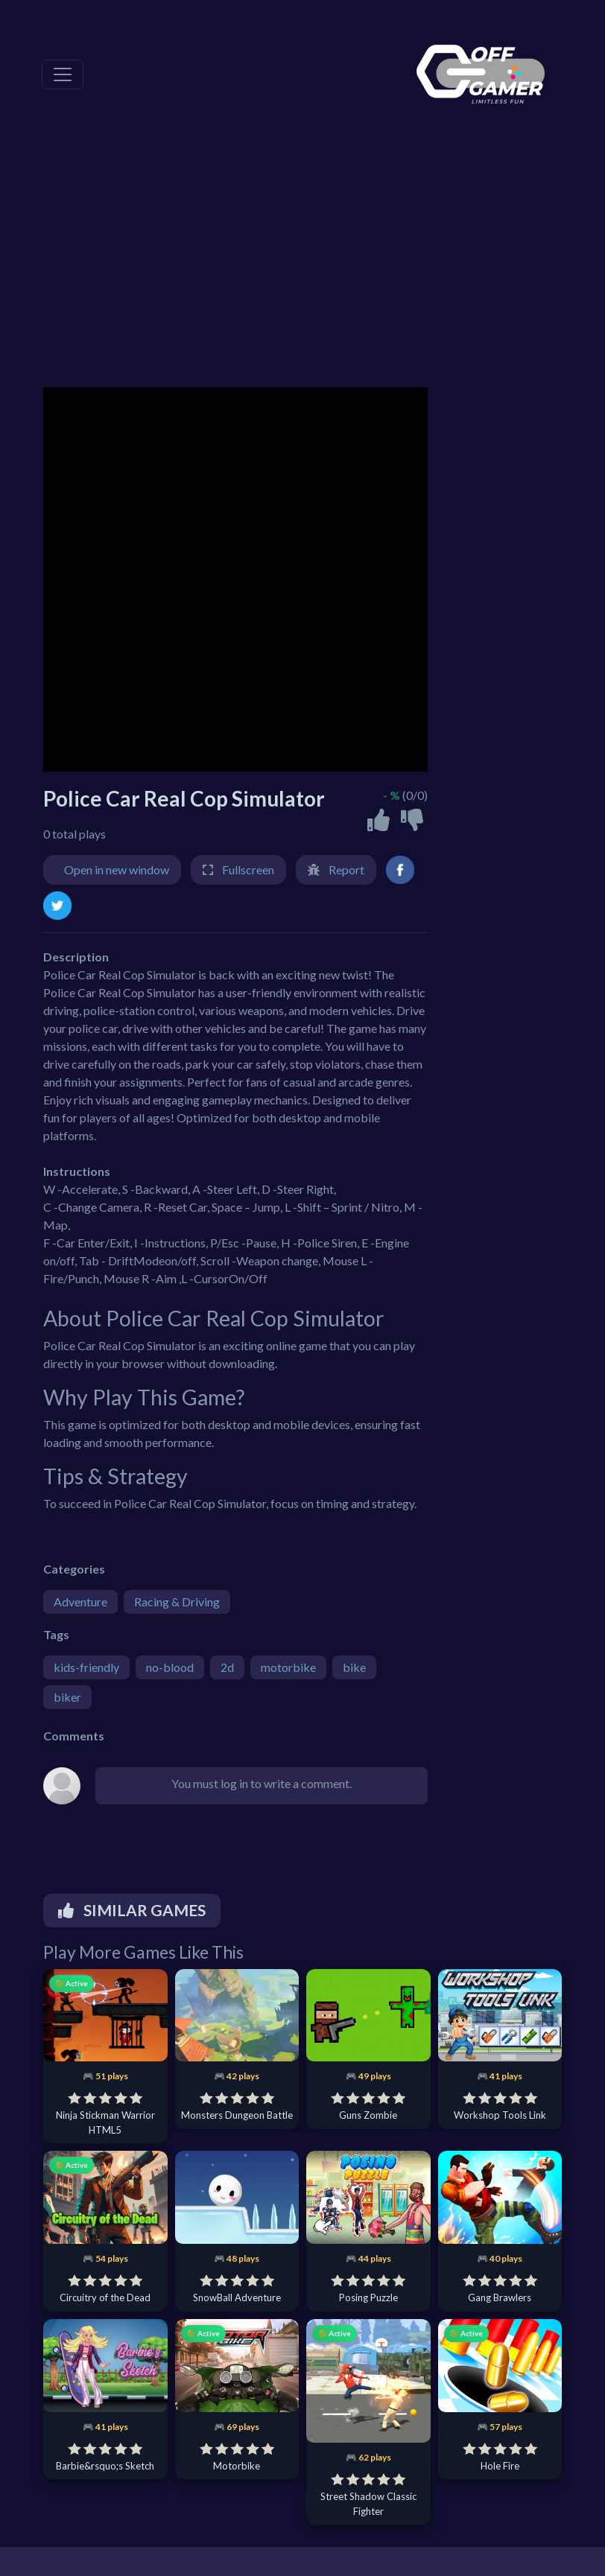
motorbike (288, 1667)
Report (346, 869)
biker (67, 1697)
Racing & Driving (177, 1601)
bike (354, 1667)
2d (227, 1667)
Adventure (80, 1601)
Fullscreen (248, 869)
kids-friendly (86, 1667)
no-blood (170, 1667)
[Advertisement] (302, 260)
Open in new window (116, 869)
